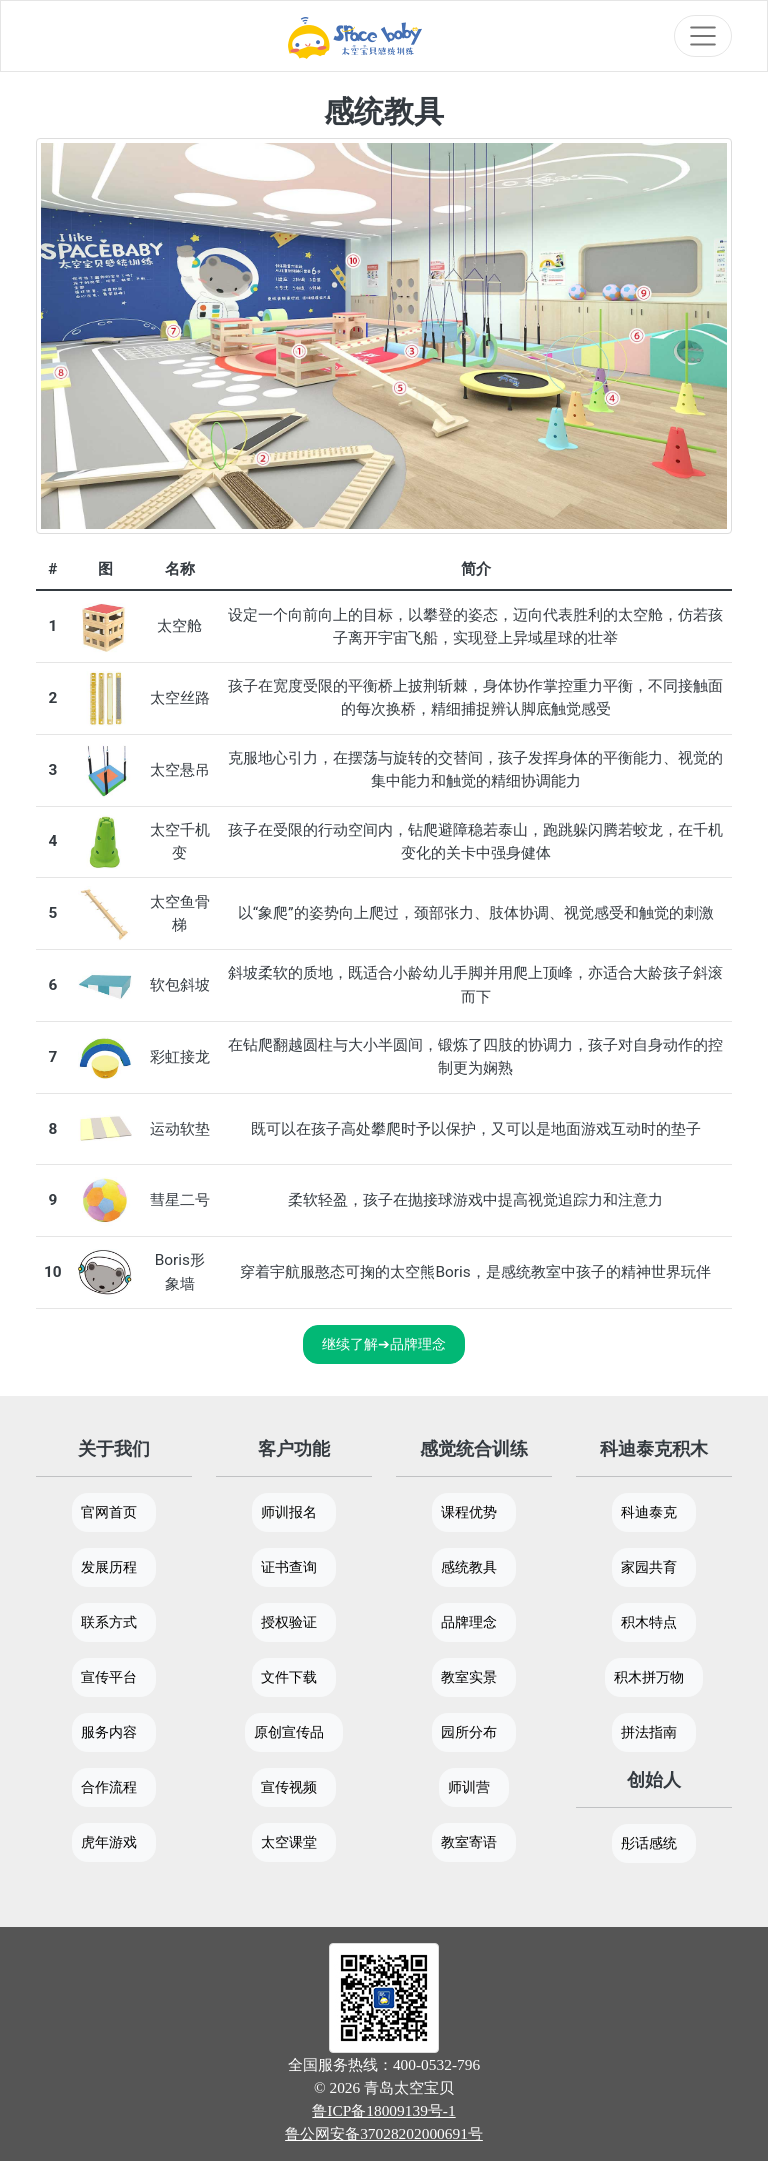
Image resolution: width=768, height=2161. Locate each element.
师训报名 (289, 1512)
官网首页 (109, 1512)
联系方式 (109, 1622)
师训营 (469, 1787)
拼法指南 (649, 1732)
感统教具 (469, 1567)
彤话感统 (649, 1843)
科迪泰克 (649, 1512)
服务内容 (109, 1732)
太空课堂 (289, 1842)
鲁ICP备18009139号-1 (383, 2110)
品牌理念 (469, 1622)
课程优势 (469, 1512)
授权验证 (289, 1622)
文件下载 (289, 1677)
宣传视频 (289, 1787)
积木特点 (649, 1622)
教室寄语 (469, 1842)
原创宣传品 (289, 1732)
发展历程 (109, 1567)
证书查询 (289, 1567)
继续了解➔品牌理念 (384, 1344)
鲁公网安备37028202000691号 (384, 2133)
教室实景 (469, 1677)
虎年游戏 (109, 1842)
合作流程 (109, 1787)
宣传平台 (109, 1677)
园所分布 (469, 1732)
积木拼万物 (649, 1677)
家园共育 (649, 1567)
